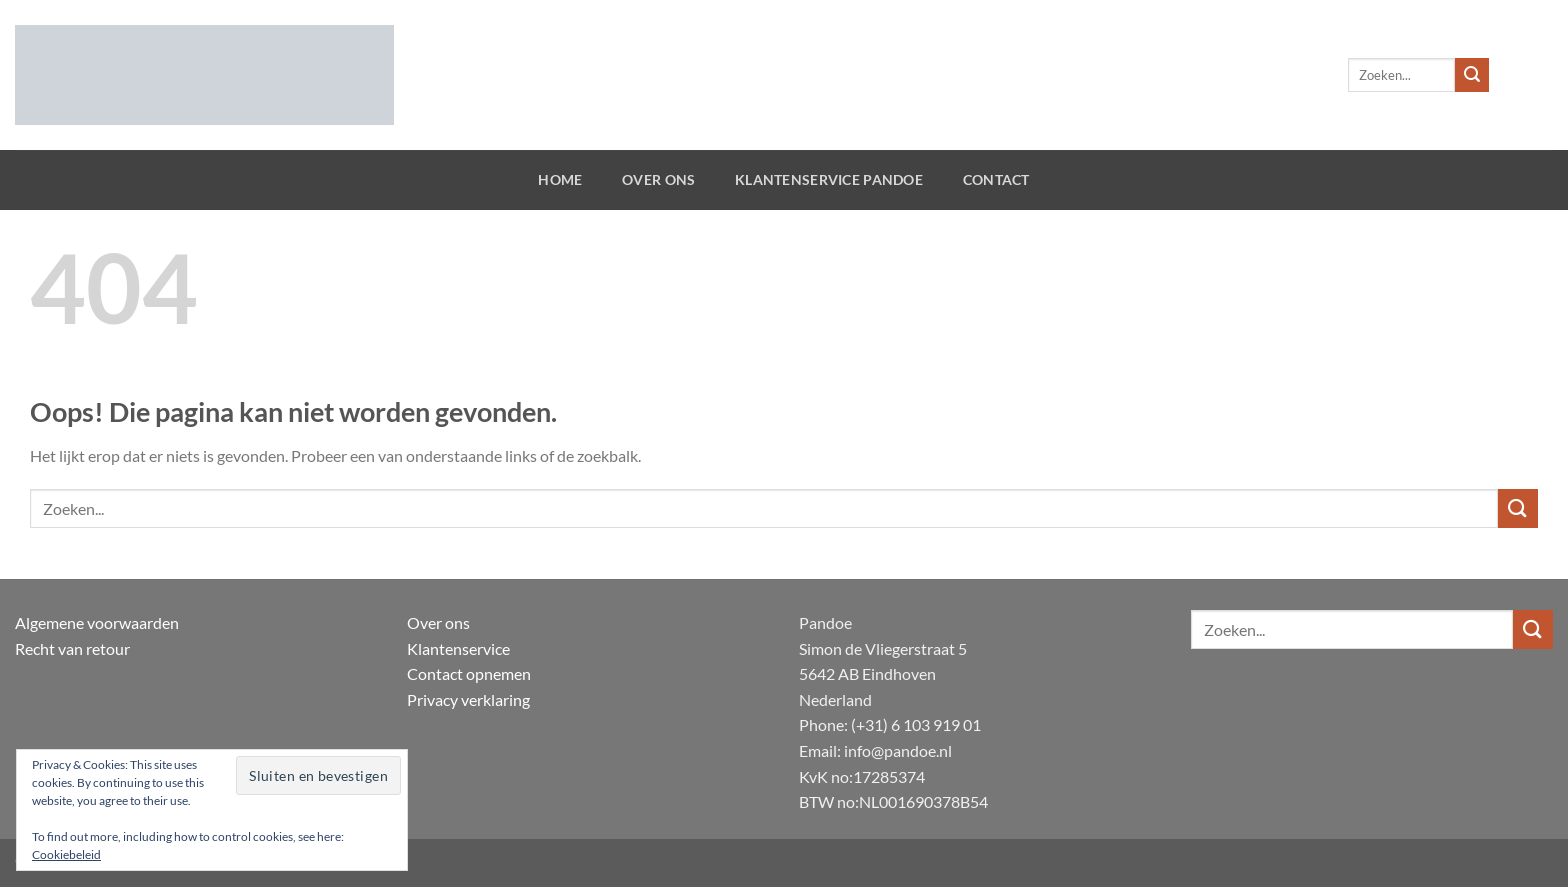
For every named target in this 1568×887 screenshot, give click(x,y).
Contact (996, 179)
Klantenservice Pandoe (829, 179)
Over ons (658, 179)
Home (560, 179)
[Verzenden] (1472, 75)
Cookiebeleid (66, 854)
